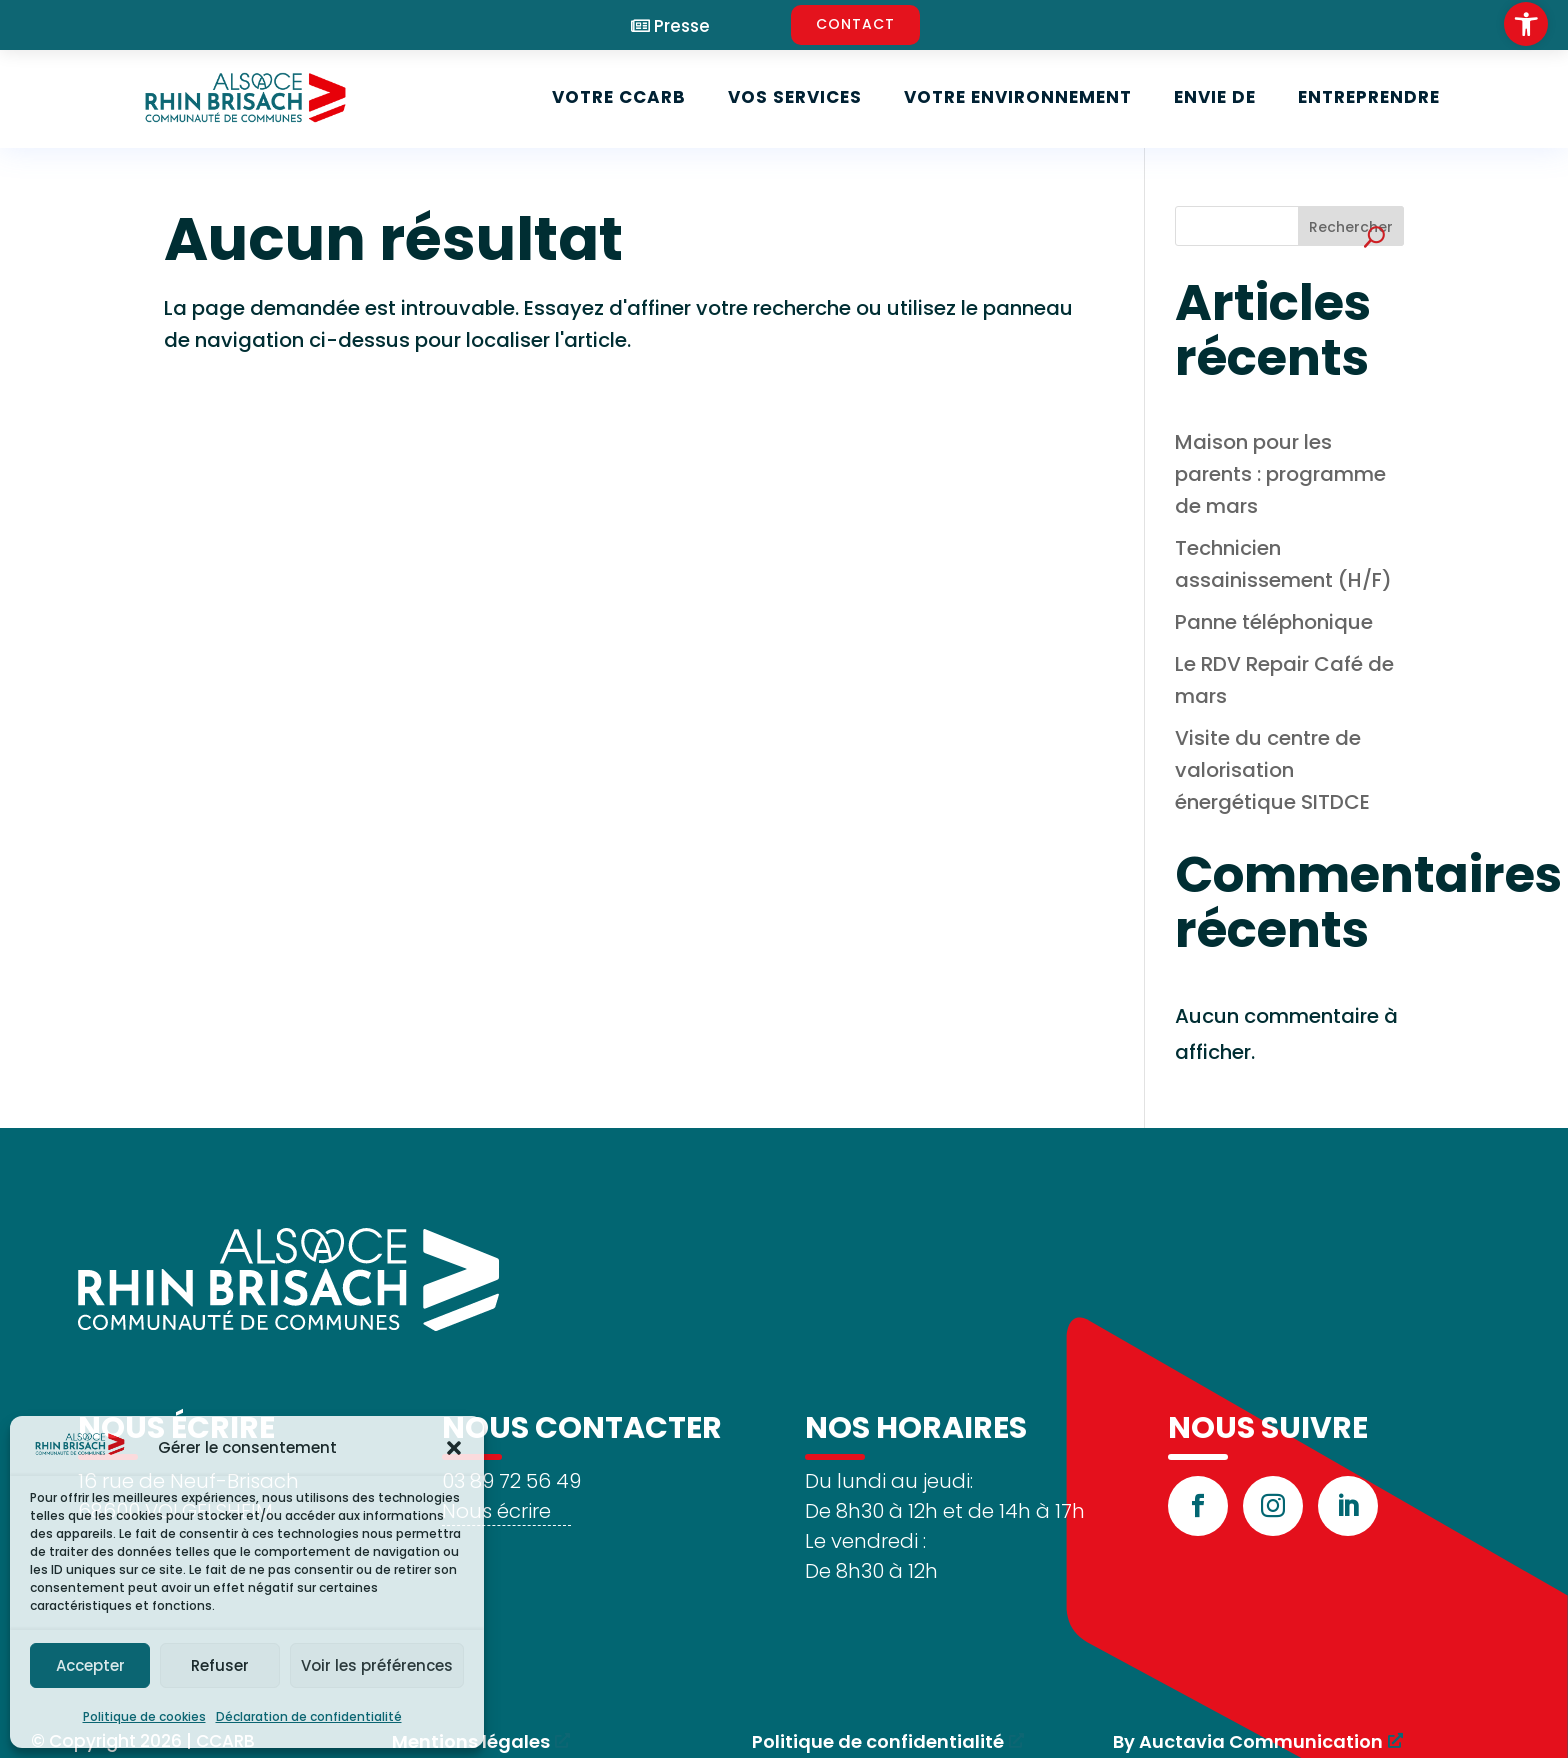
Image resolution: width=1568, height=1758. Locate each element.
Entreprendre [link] (1369, 97)
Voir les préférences (377, 1665)
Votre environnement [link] (1018, 97)
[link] (1526, 24)
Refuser (220, 1665)
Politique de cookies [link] (144, 1716)
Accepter (90, 1665)
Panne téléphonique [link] (1274, 622)
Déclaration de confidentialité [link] (309, 1716)
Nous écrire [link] (496, 1511)
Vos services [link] (795, 97)
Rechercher (1351, 227)
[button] (454, 1448)
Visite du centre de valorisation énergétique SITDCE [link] (1272, 770)
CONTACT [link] (855, 24)
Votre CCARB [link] (619, 97)
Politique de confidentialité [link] (878, 1741)
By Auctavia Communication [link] (1248, 1741)
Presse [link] (682, 26)
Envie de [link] (1215, 97)
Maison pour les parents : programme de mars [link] (1280, 474)
